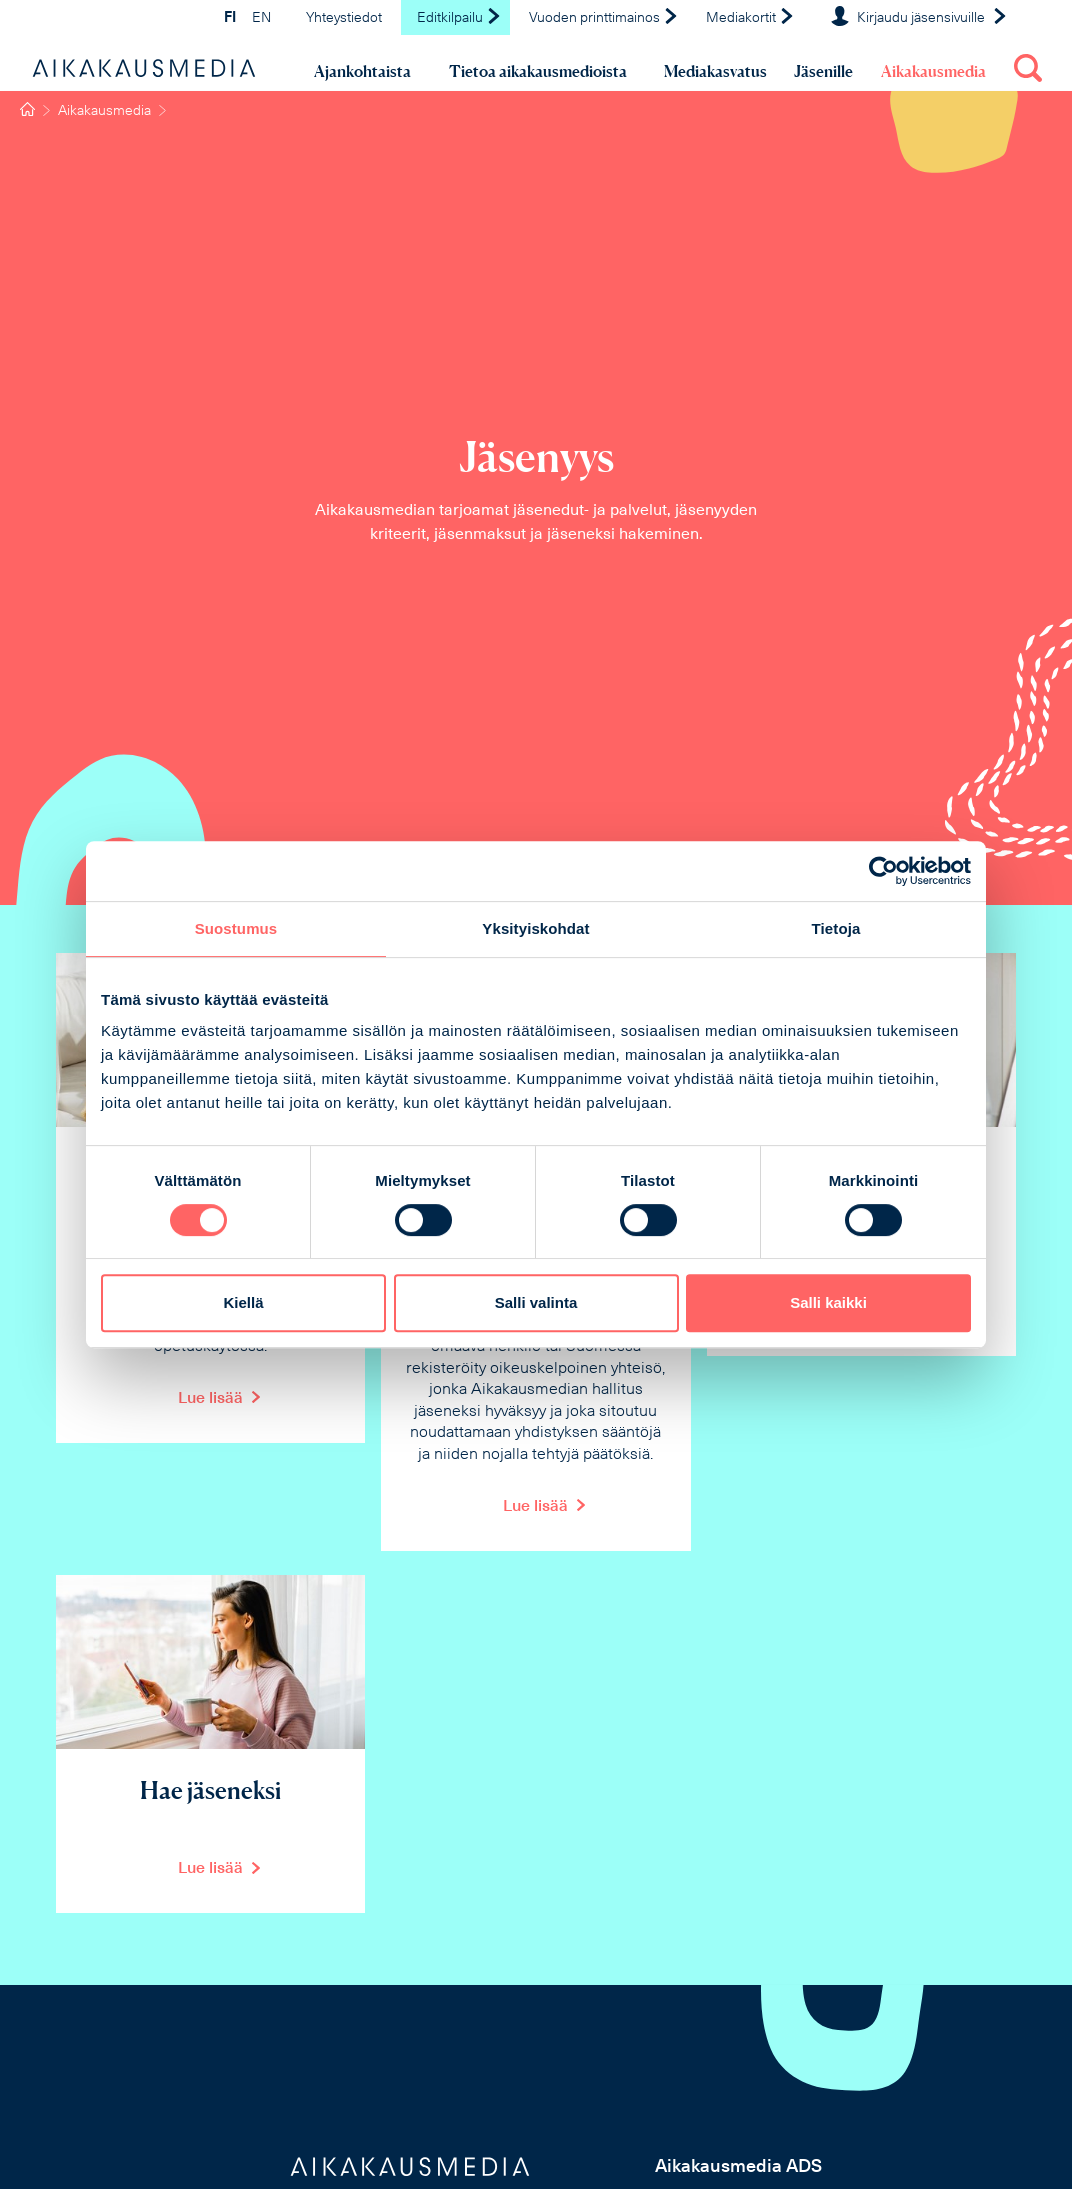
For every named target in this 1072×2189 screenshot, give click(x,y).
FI (230, 18)
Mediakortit (750, 18)
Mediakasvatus (715, 71)
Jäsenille (823, 71)
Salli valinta (536, 1302)
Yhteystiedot (344, 18)
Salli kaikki (828, 1302)
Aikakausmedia (933, 71)
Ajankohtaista (362, 71)
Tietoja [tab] (836, 928)
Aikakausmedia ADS (738, 2167)
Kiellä (243, 1302)
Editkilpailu (459, 18)
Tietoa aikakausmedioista (538, 71)
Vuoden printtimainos (604, 18)
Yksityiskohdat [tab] (535, 928)
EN (261, 18)
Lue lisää (210, 1399)
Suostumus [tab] (236, 928)
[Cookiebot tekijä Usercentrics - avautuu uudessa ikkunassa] (883, 871)
